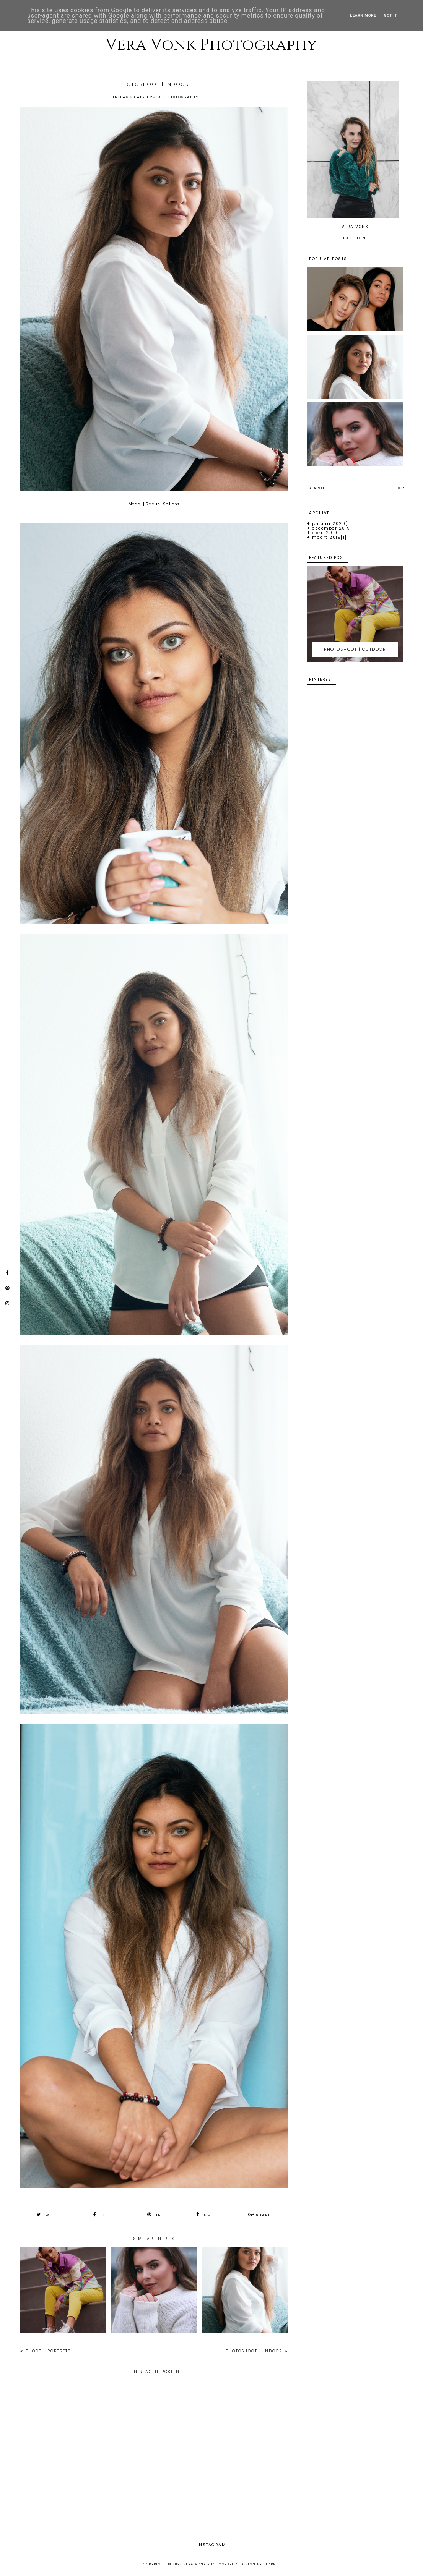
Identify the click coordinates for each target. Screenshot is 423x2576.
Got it (390, 15)
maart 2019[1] (329, 537)
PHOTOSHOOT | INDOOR (255, 2351)
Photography (182, 97)
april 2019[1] (327, 533)
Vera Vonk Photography (211, 45)
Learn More (363, 15)
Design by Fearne (260, 2564)
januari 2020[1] (331, 524)
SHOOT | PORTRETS (47, 2351)
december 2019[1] (334, 528)
